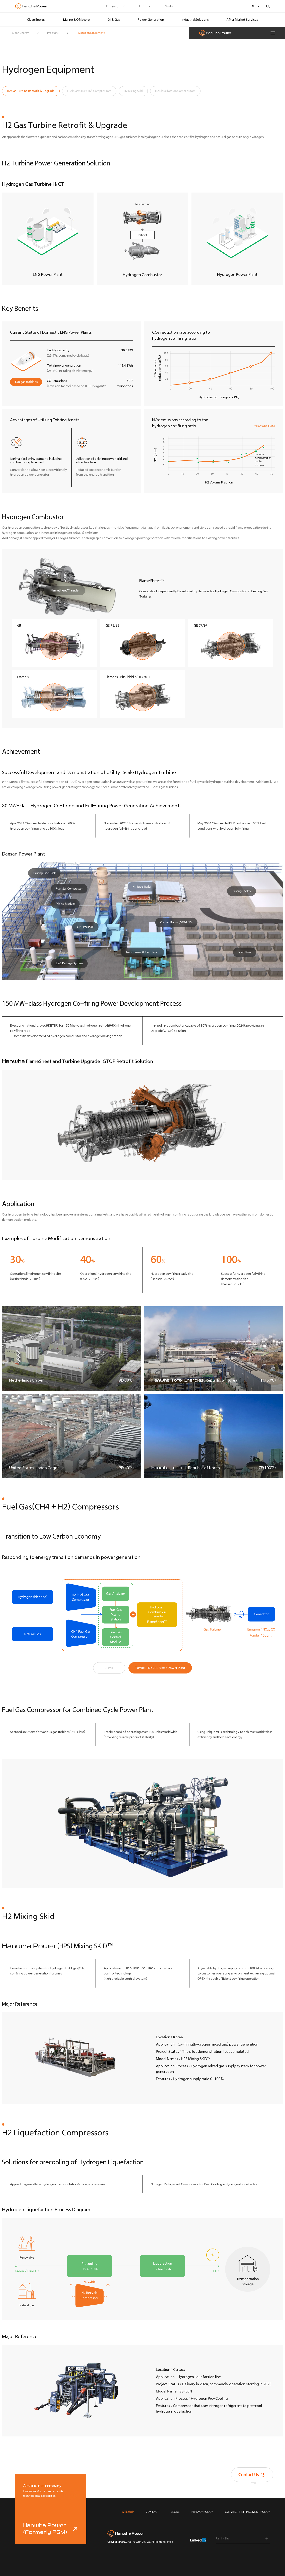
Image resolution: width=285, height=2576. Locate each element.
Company (112, 6)
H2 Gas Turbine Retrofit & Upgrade (31, 91)
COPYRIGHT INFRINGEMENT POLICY (247, 2511)
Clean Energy (36, 19)
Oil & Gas (114, 19)
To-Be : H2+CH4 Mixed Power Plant (160, 1667)
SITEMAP (128, 2511)
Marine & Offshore (76, 19)
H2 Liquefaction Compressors (175, 91)
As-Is (109, 1667)
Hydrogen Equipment (91, 32)
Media (169, 6)
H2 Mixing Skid (133, 91)
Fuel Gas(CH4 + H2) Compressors (89, 91)
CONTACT (152, 2511)
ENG (253, 6)
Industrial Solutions (195, 19)
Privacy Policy (202, 2511)
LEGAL (175, 2511)
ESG (142, 6)
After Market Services (242, 19)
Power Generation (151, 19)
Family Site (223, 2538)
